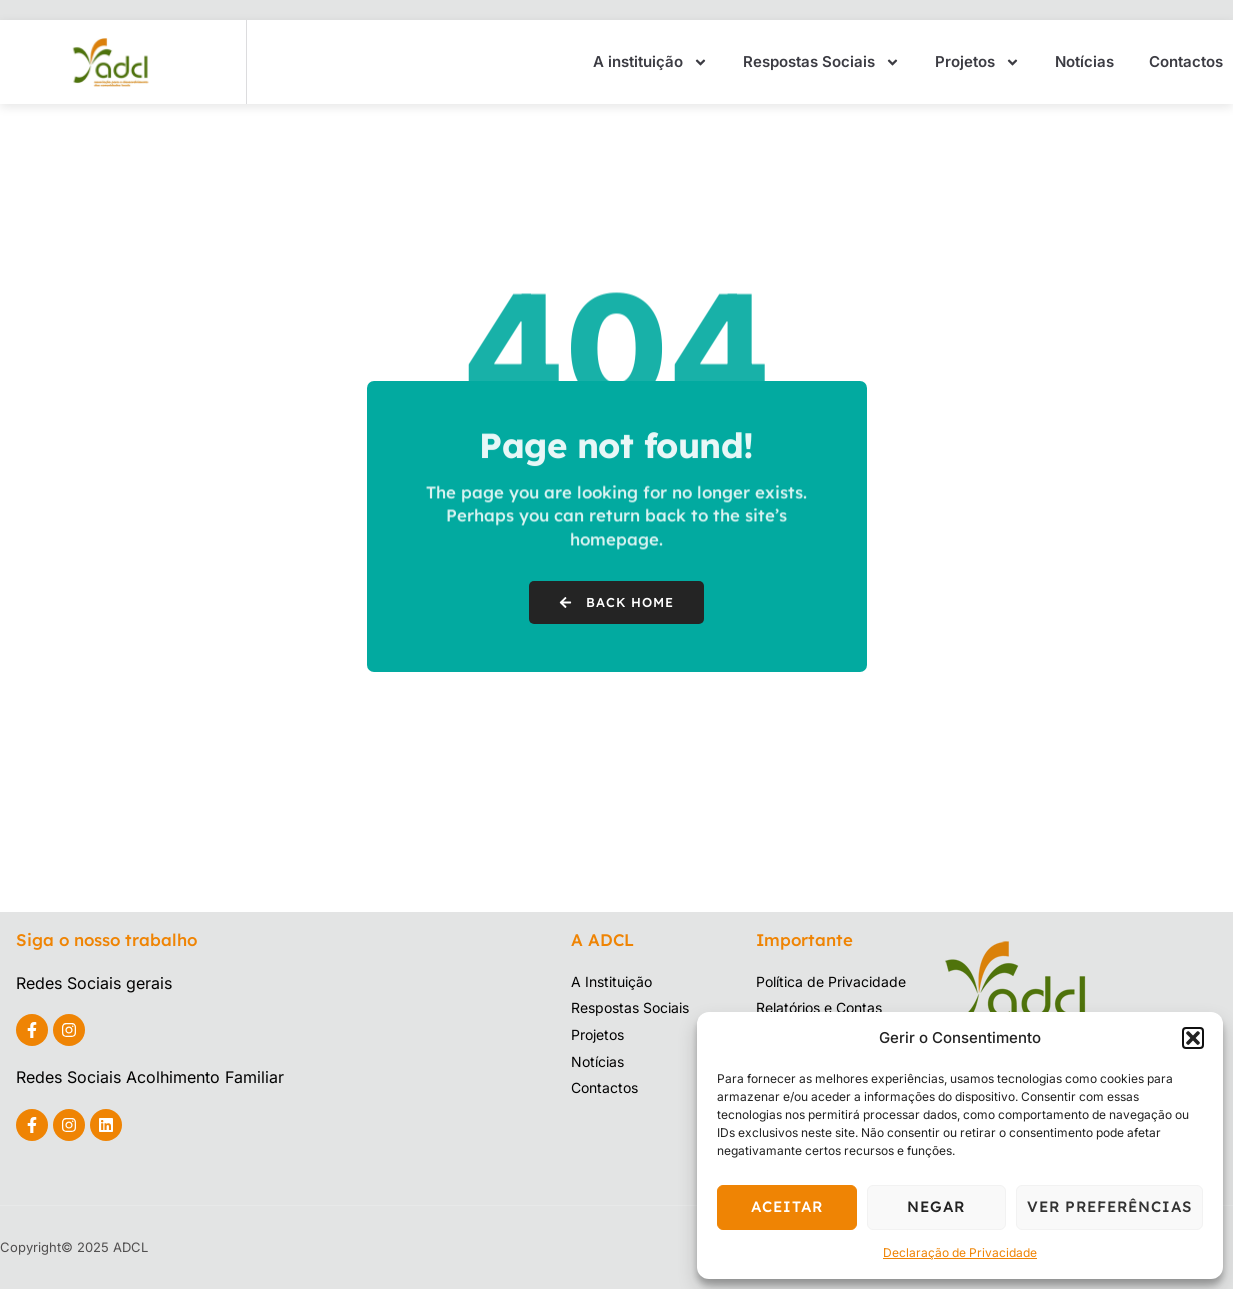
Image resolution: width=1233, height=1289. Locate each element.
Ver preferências (1109, 1206)
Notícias (1084, 61)
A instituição (650, 62)
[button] (1193, 1038)
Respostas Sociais (821, 62)
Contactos (1186, 61)
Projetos (977, 62)
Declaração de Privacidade (960, 1252)
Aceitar (787, 1206)
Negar (936, 1206)
